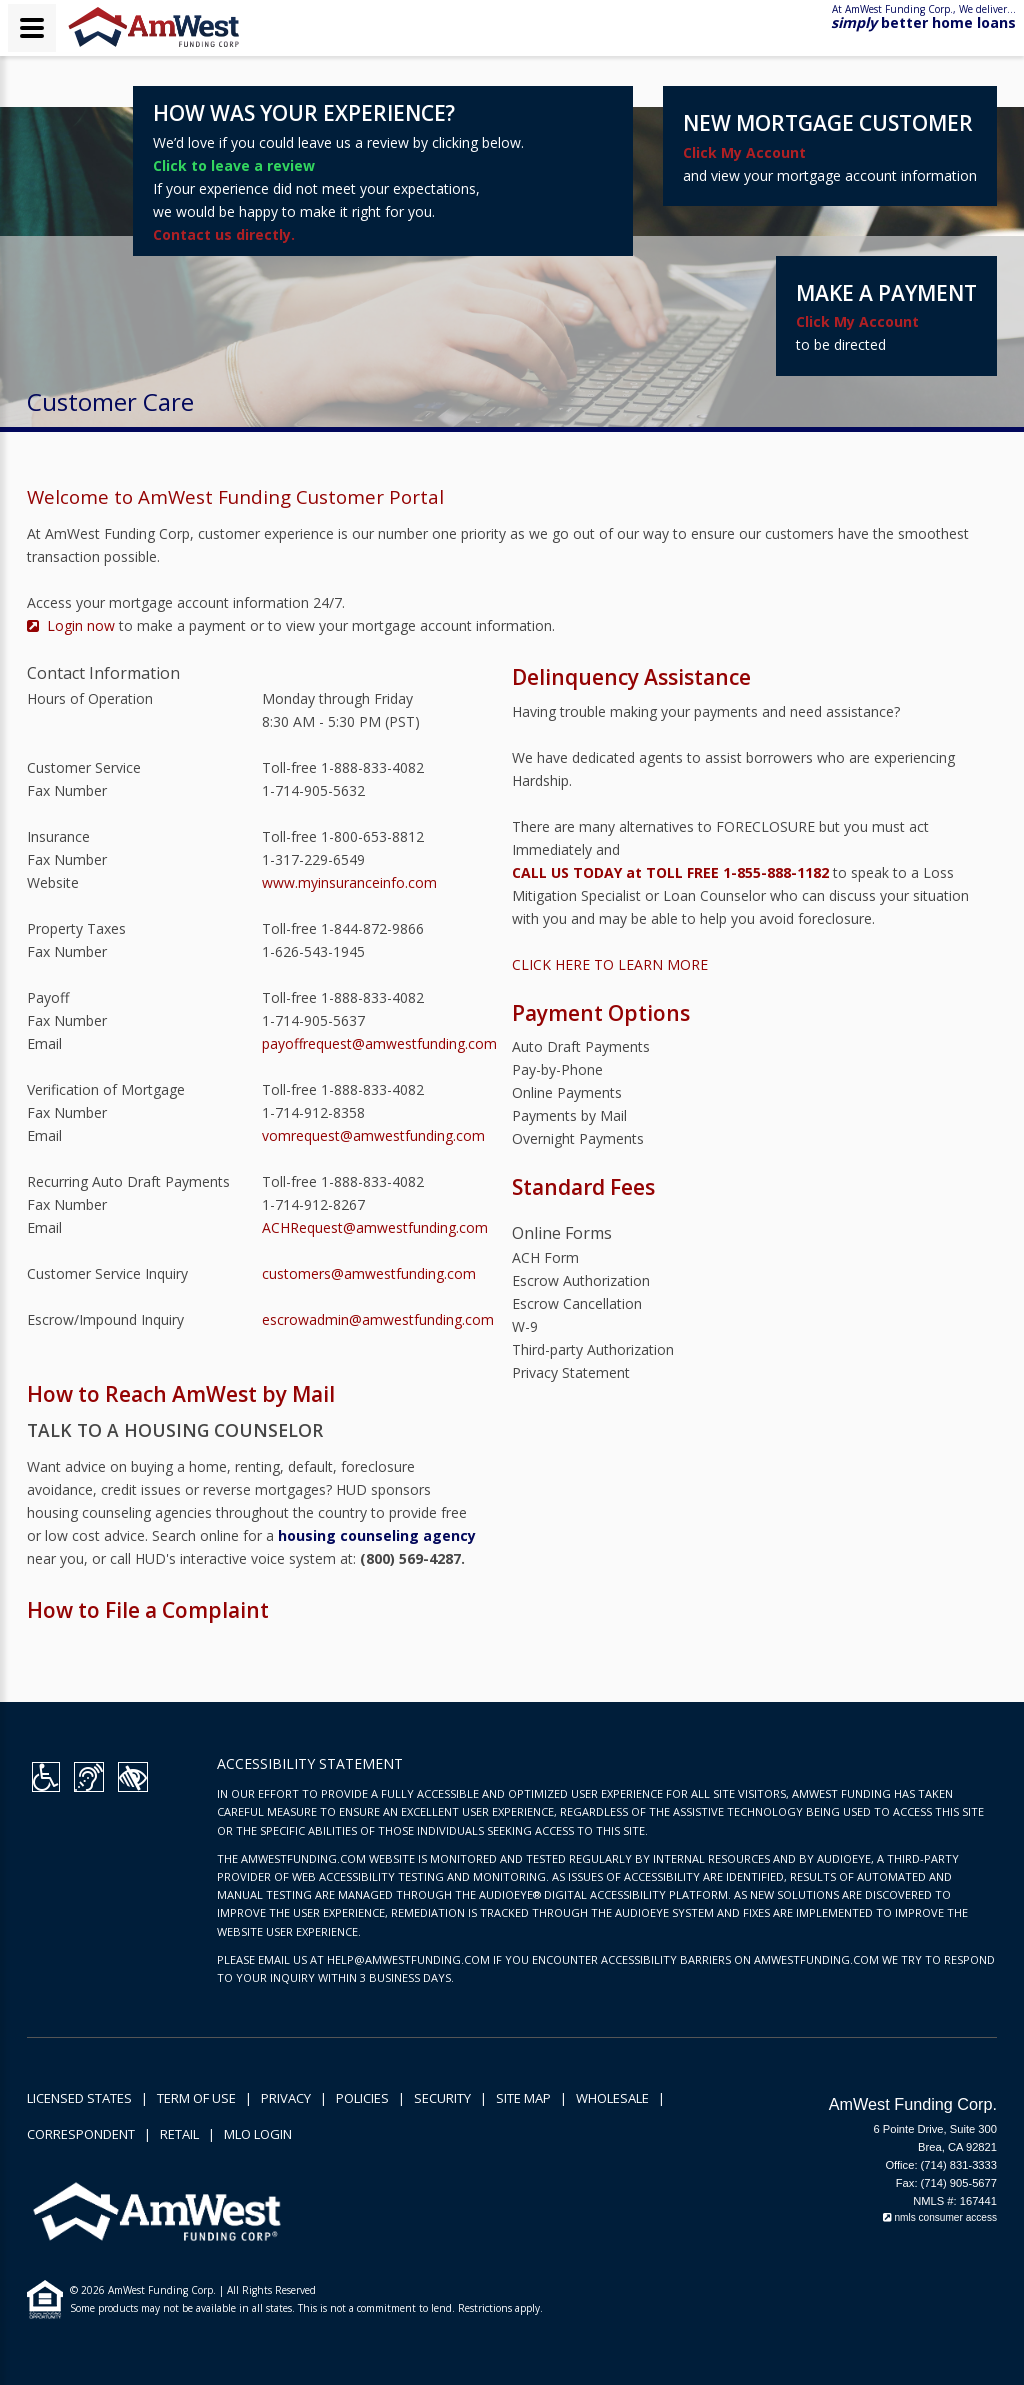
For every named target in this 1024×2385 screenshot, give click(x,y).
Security (442, 2098)
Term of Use (196, 2098)
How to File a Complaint (148, 1610)
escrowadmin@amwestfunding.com (378, 1319)
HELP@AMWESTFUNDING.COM (408, 1959)
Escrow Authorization (581, 1280)
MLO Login (258, 2134)
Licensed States (79, 2098)
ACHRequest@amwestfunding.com (375, 1227)
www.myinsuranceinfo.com (349, 882)
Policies (362, 2098)
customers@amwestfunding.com (369, 1273)
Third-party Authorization (593, 1349)
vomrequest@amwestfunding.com (373, 1135)
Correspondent (81, 2134)
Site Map (523, 2098)
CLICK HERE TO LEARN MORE (610, 964)
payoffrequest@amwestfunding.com (379, 1043)
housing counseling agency (377, 1535)
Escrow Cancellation (577, 1303)
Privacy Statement (571, 1372)
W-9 (525, 1326)
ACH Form (545, 1257)
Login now (73, 625)
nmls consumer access (940, 2217)
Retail (179, 2134)
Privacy (286, 2098)
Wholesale (612, 2098)
